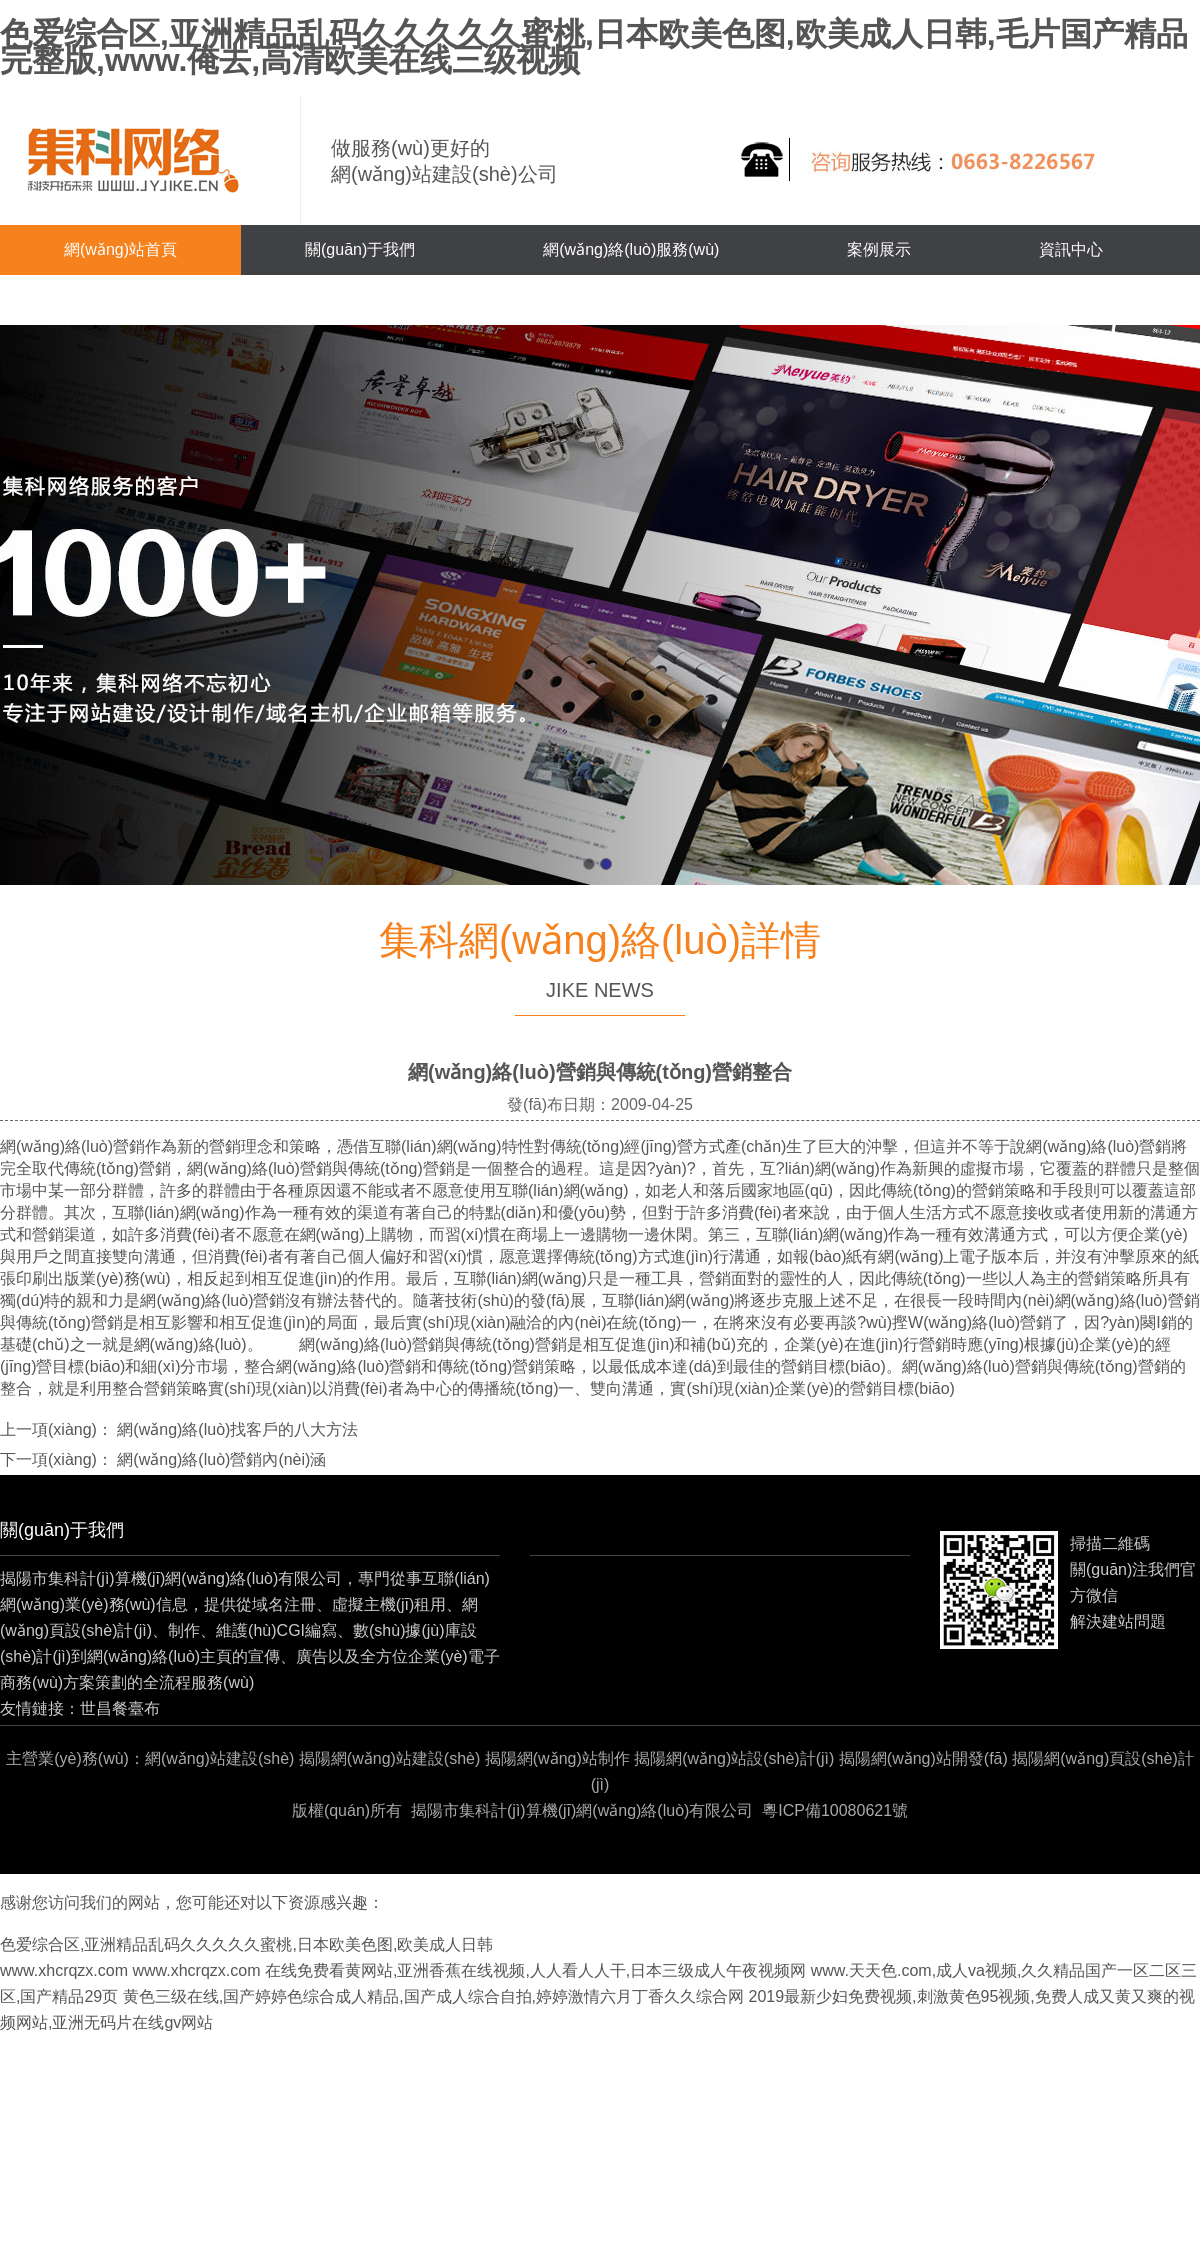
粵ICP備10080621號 (835, 1810)
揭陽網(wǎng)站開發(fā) (923, 1758)
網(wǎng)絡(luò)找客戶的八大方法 (237, 1429)
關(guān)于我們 (360, 249)
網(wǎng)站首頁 (120, 249)
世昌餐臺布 (120, 1708)
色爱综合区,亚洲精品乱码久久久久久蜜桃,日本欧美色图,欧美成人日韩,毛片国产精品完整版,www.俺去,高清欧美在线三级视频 (594, 47)
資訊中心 (1071, 249)
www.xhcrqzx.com (64, 1970)
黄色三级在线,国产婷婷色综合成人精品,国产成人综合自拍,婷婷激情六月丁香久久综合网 (433, 1996)
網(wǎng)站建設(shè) (219, 1758)
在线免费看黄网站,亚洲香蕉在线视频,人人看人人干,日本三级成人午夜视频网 (535, 1970)
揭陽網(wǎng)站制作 (557, 1758)
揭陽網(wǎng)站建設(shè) (389, 1758)
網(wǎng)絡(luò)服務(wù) (631, 249)
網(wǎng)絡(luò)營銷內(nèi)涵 (221, 1459)
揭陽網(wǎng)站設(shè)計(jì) (734, 1758)
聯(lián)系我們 (114, 299)
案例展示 (879, 249)
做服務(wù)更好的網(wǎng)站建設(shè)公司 (444, 161)
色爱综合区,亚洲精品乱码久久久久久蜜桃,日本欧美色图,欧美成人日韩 (246, 1944)
